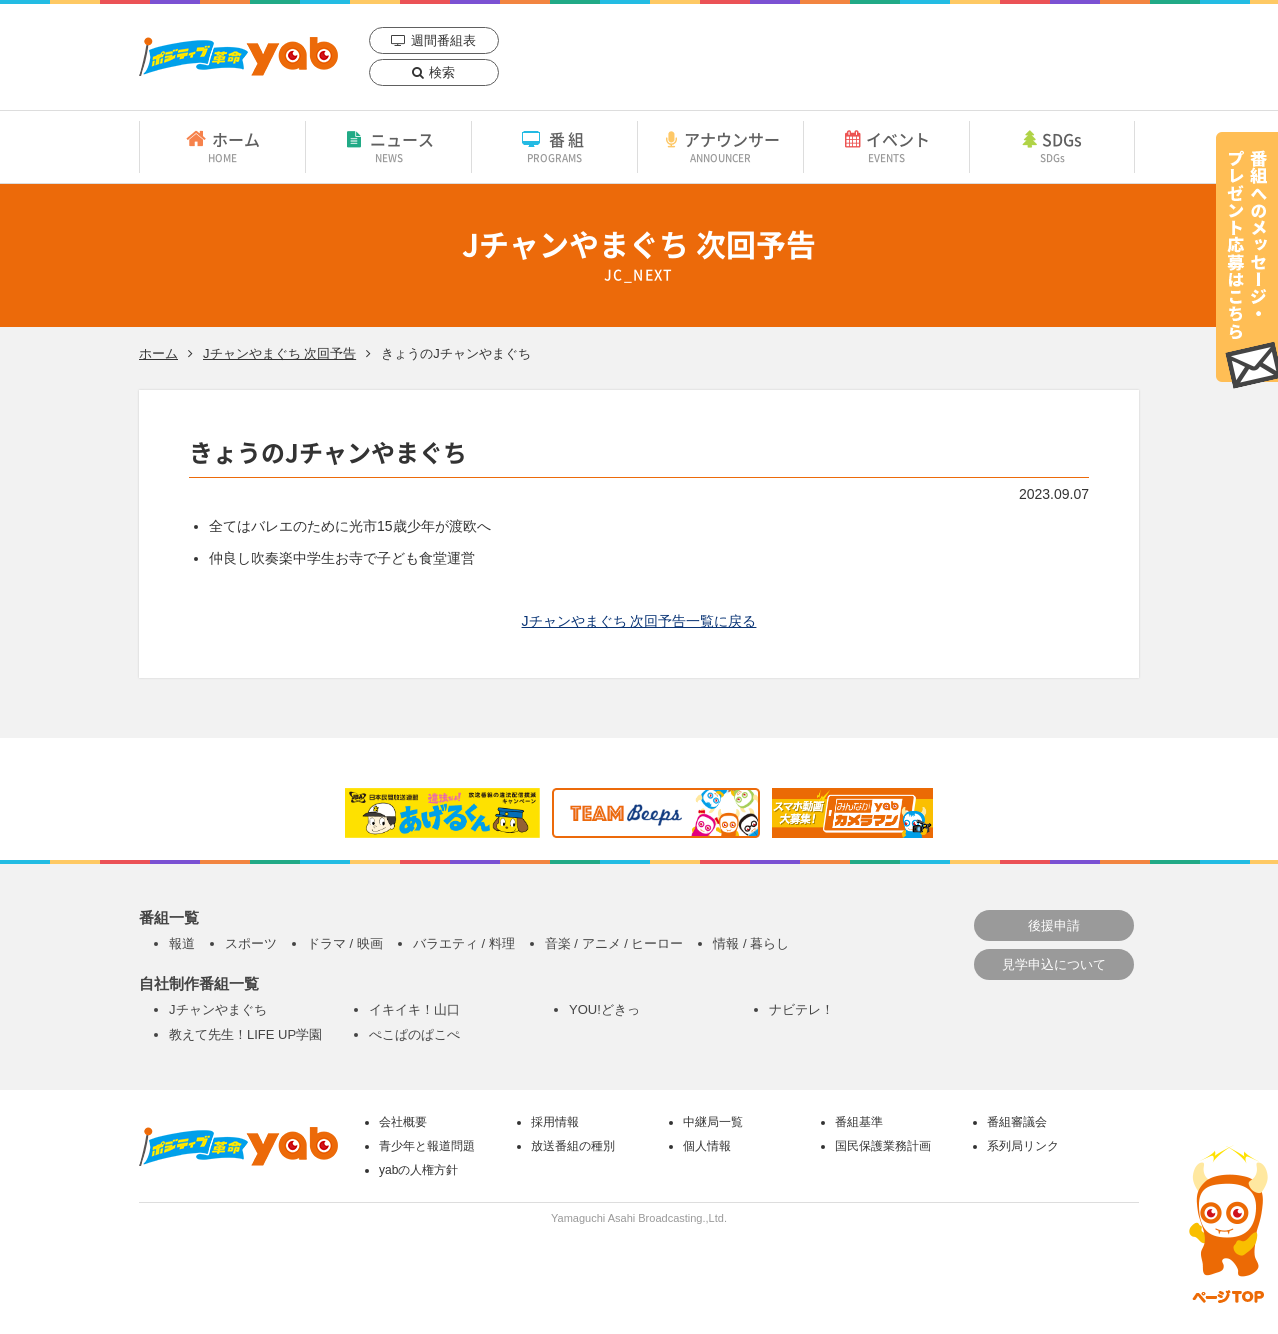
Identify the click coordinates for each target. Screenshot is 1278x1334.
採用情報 (555, 1122)
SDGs (1052, 146)
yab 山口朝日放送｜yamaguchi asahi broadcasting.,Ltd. (238, 56)
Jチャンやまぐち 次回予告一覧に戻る (639, 621)
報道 (182, 943)
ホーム (222, 146)
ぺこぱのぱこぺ (414, 1034)
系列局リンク (1023, 1146)
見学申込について (1054, 964)
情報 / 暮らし (751, 943)
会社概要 (403, 1122)
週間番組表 (443, 40)
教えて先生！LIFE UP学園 (245, 1034)
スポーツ (251, 943)
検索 (442, 72)
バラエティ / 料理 (464, 943)
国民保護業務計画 (883, 1146)
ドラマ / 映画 (345, 943)
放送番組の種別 (573, 1146)
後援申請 (1054, 925)
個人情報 (707, 1146)
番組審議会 (1017, 1122)
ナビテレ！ (801, 1009)
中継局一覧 (713, 1122)
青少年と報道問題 (427, 1146)
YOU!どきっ (604, 1009)
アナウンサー (720, 146)
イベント (886, 146)
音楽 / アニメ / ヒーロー (614, 943)
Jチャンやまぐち (218, 1009)
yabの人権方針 (418, 1170)
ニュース (388, 146)
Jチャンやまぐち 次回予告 (279, 353)
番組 (554, 146)
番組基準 (859, 1122)
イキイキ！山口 (414, 1009)
